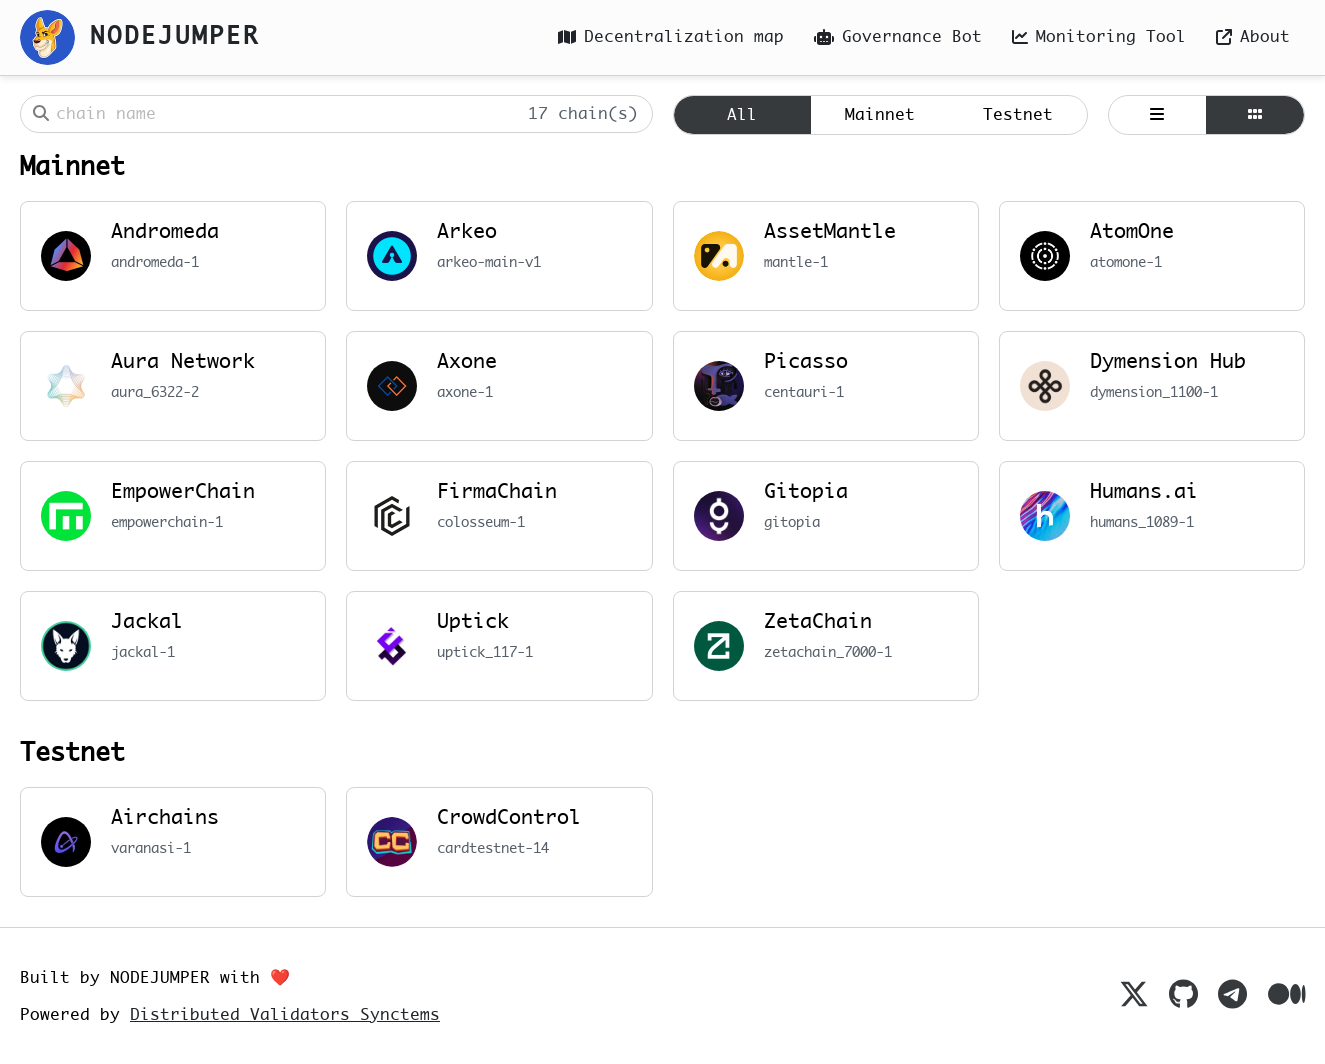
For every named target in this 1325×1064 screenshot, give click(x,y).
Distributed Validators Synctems (285, 1015)
